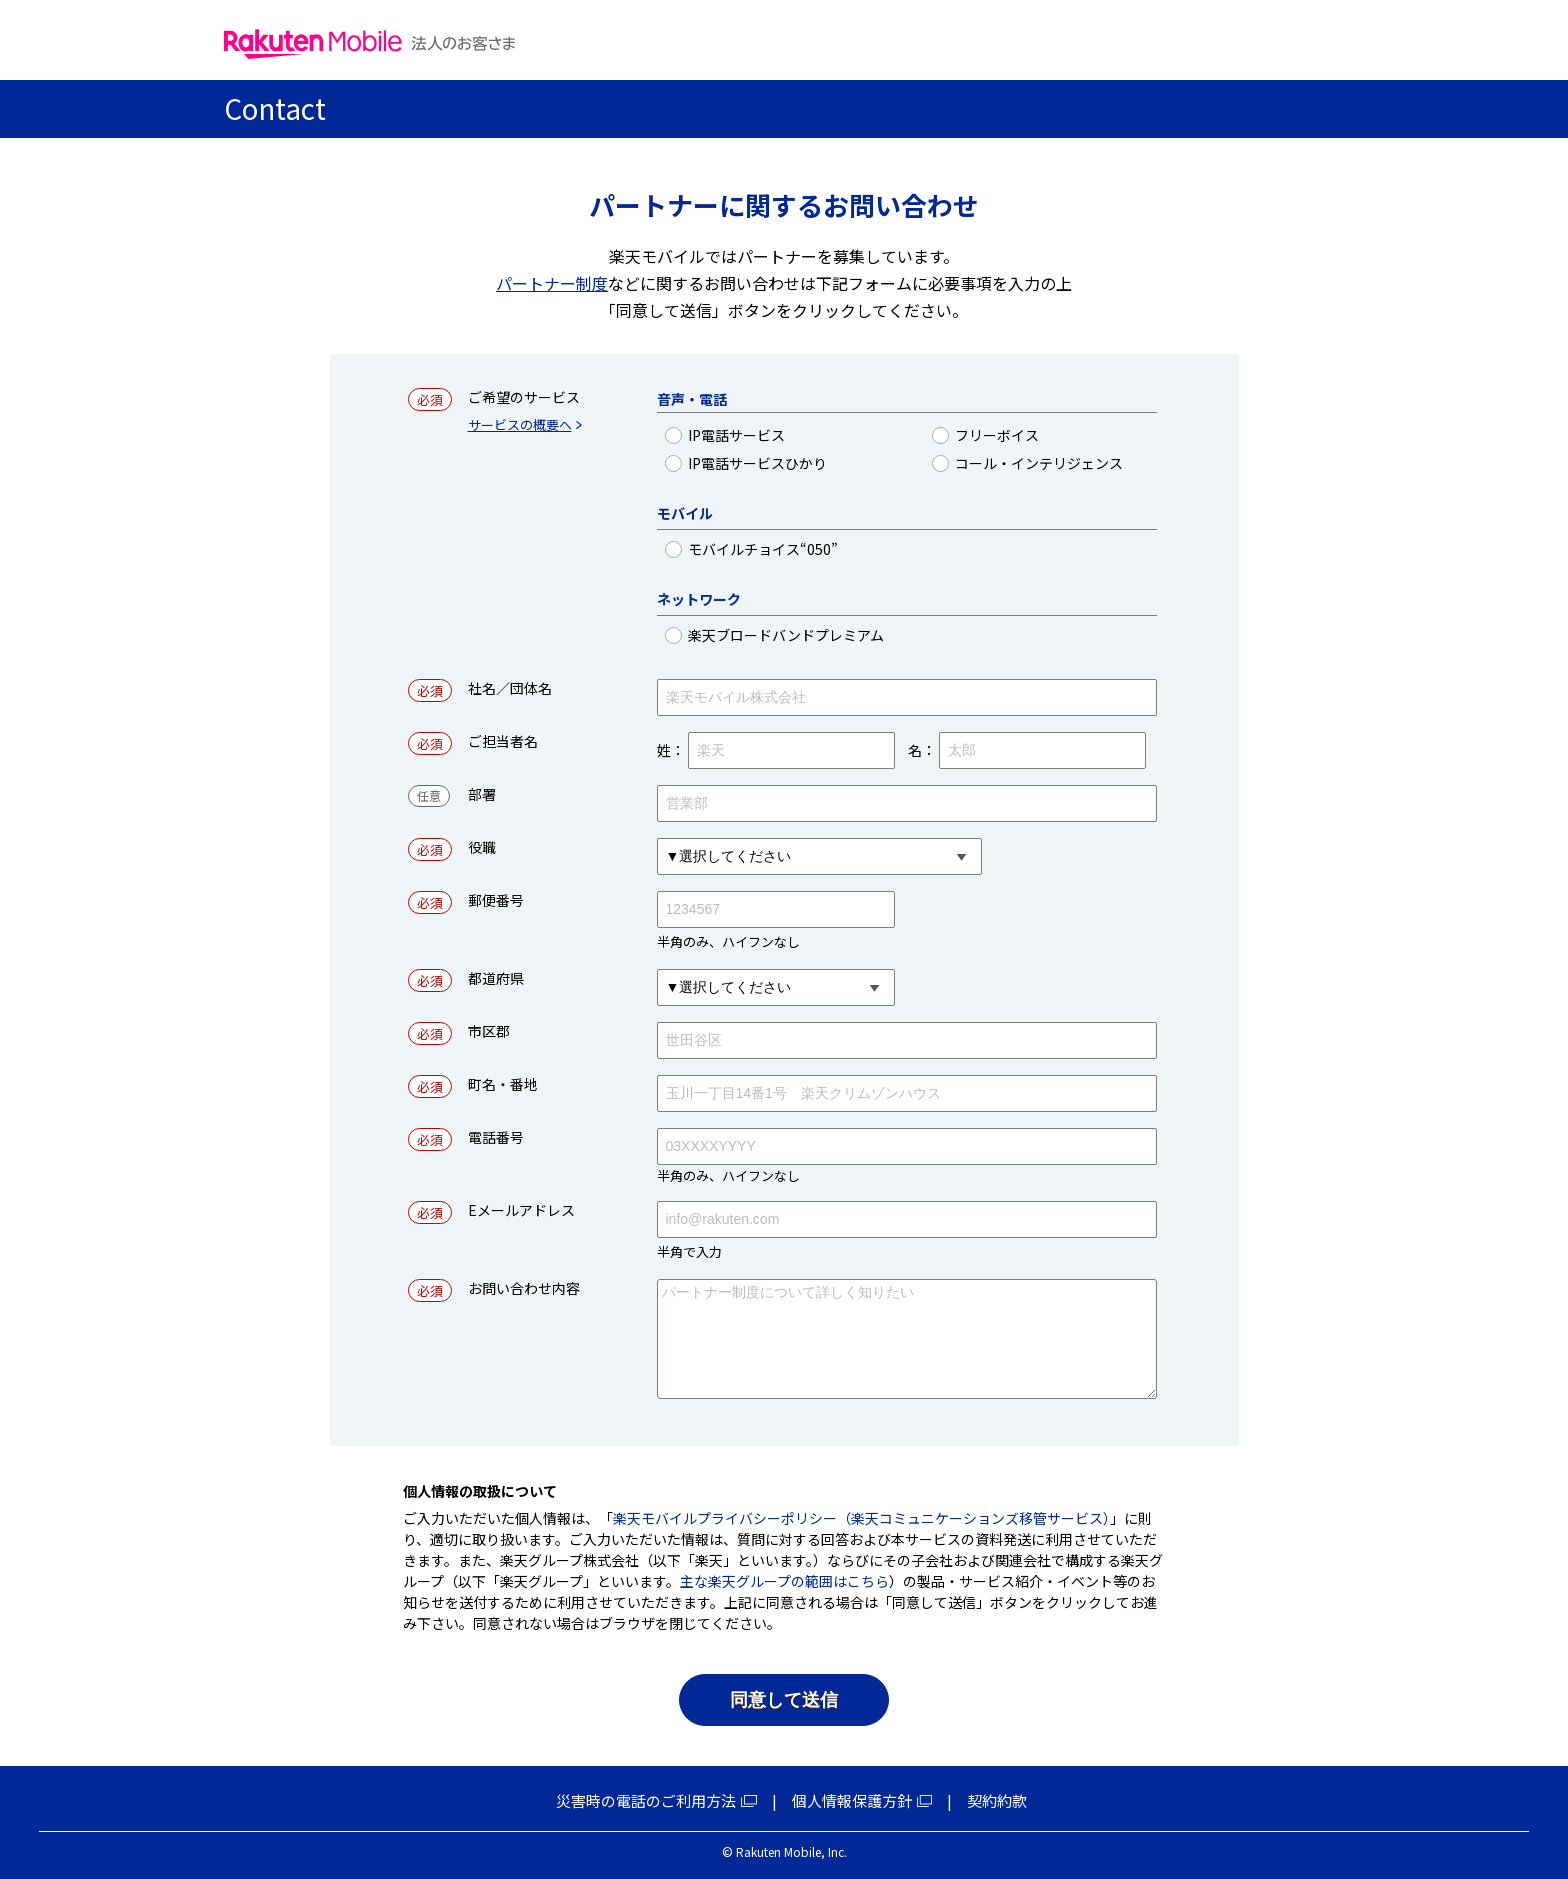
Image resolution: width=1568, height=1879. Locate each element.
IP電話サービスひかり (810, 463)
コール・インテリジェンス (1056, 463)
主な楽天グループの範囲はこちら (784, 1581)
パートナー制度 (552, 283)
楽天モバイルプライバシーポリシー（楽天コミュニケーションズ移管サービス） (861, 1518)
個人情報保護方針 (852, 1800)
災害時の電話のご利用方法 (646, 1800)
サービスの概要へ (520, 425)
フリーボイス (1056, 435)
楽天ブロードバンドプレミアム (810, 635)
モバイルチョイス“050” (810, 549)
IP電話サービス (810, 435)
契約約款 (997, 1800)
